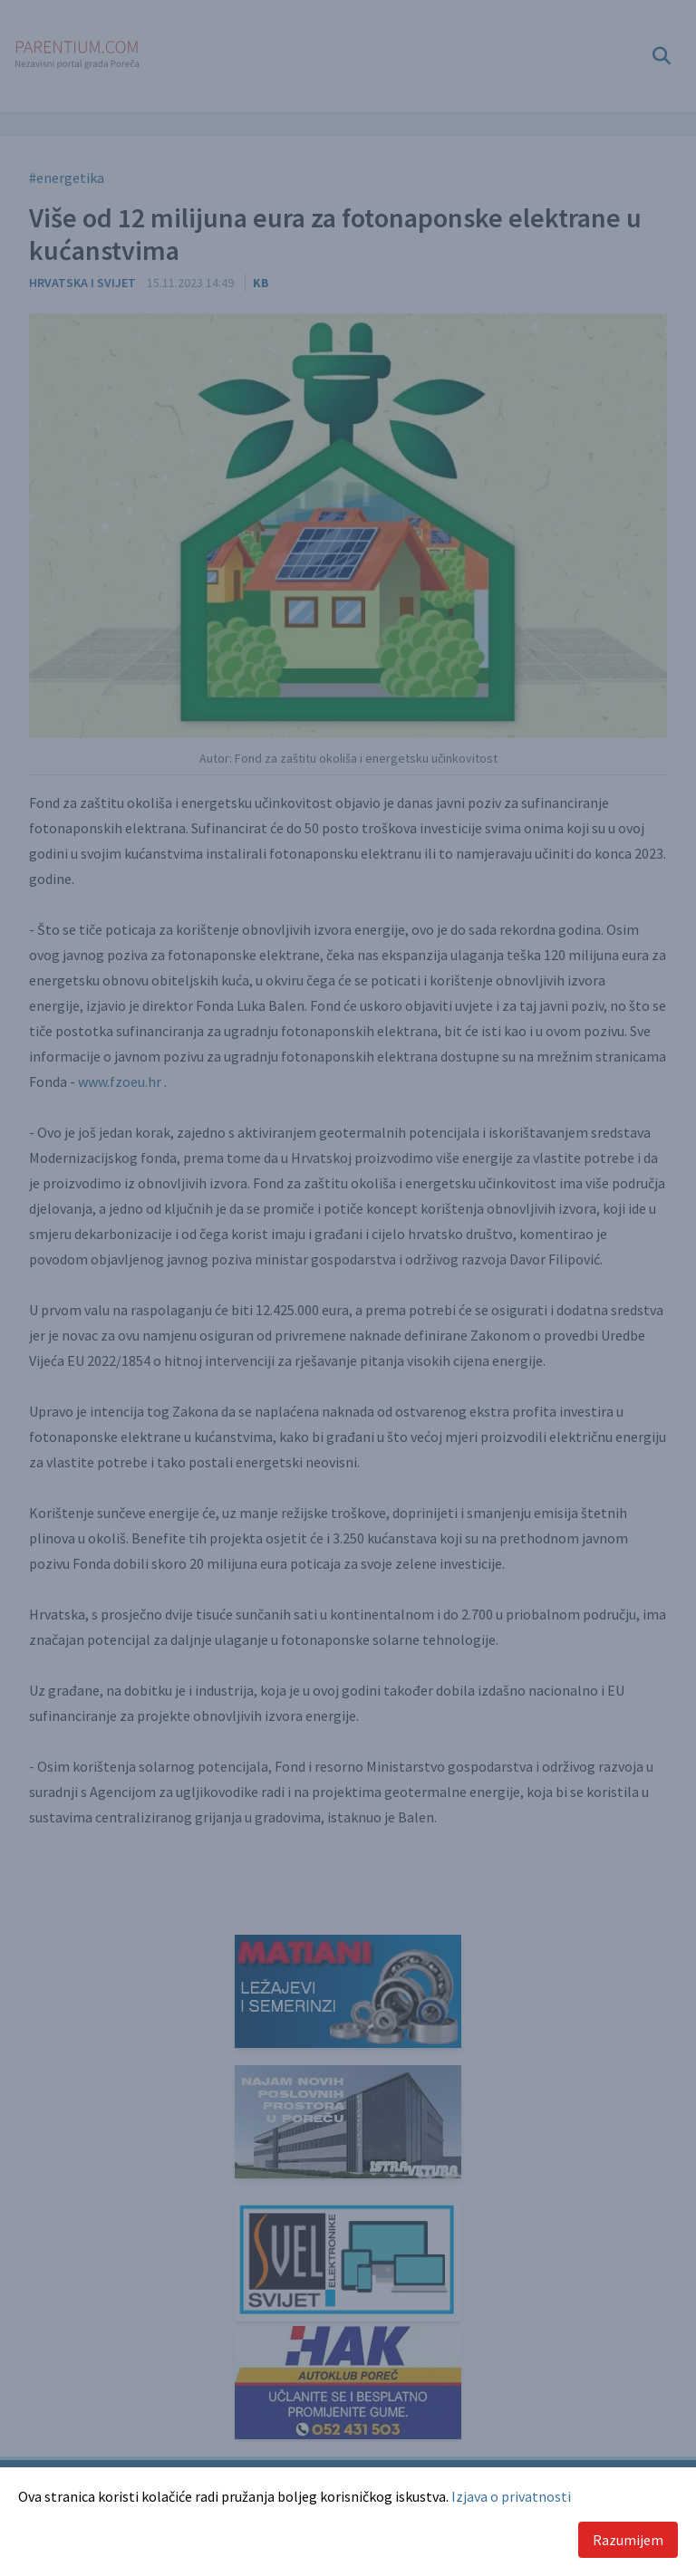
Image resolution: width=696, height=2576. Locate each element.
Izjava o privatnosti (511, 2496)
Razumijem (628, 2540)
